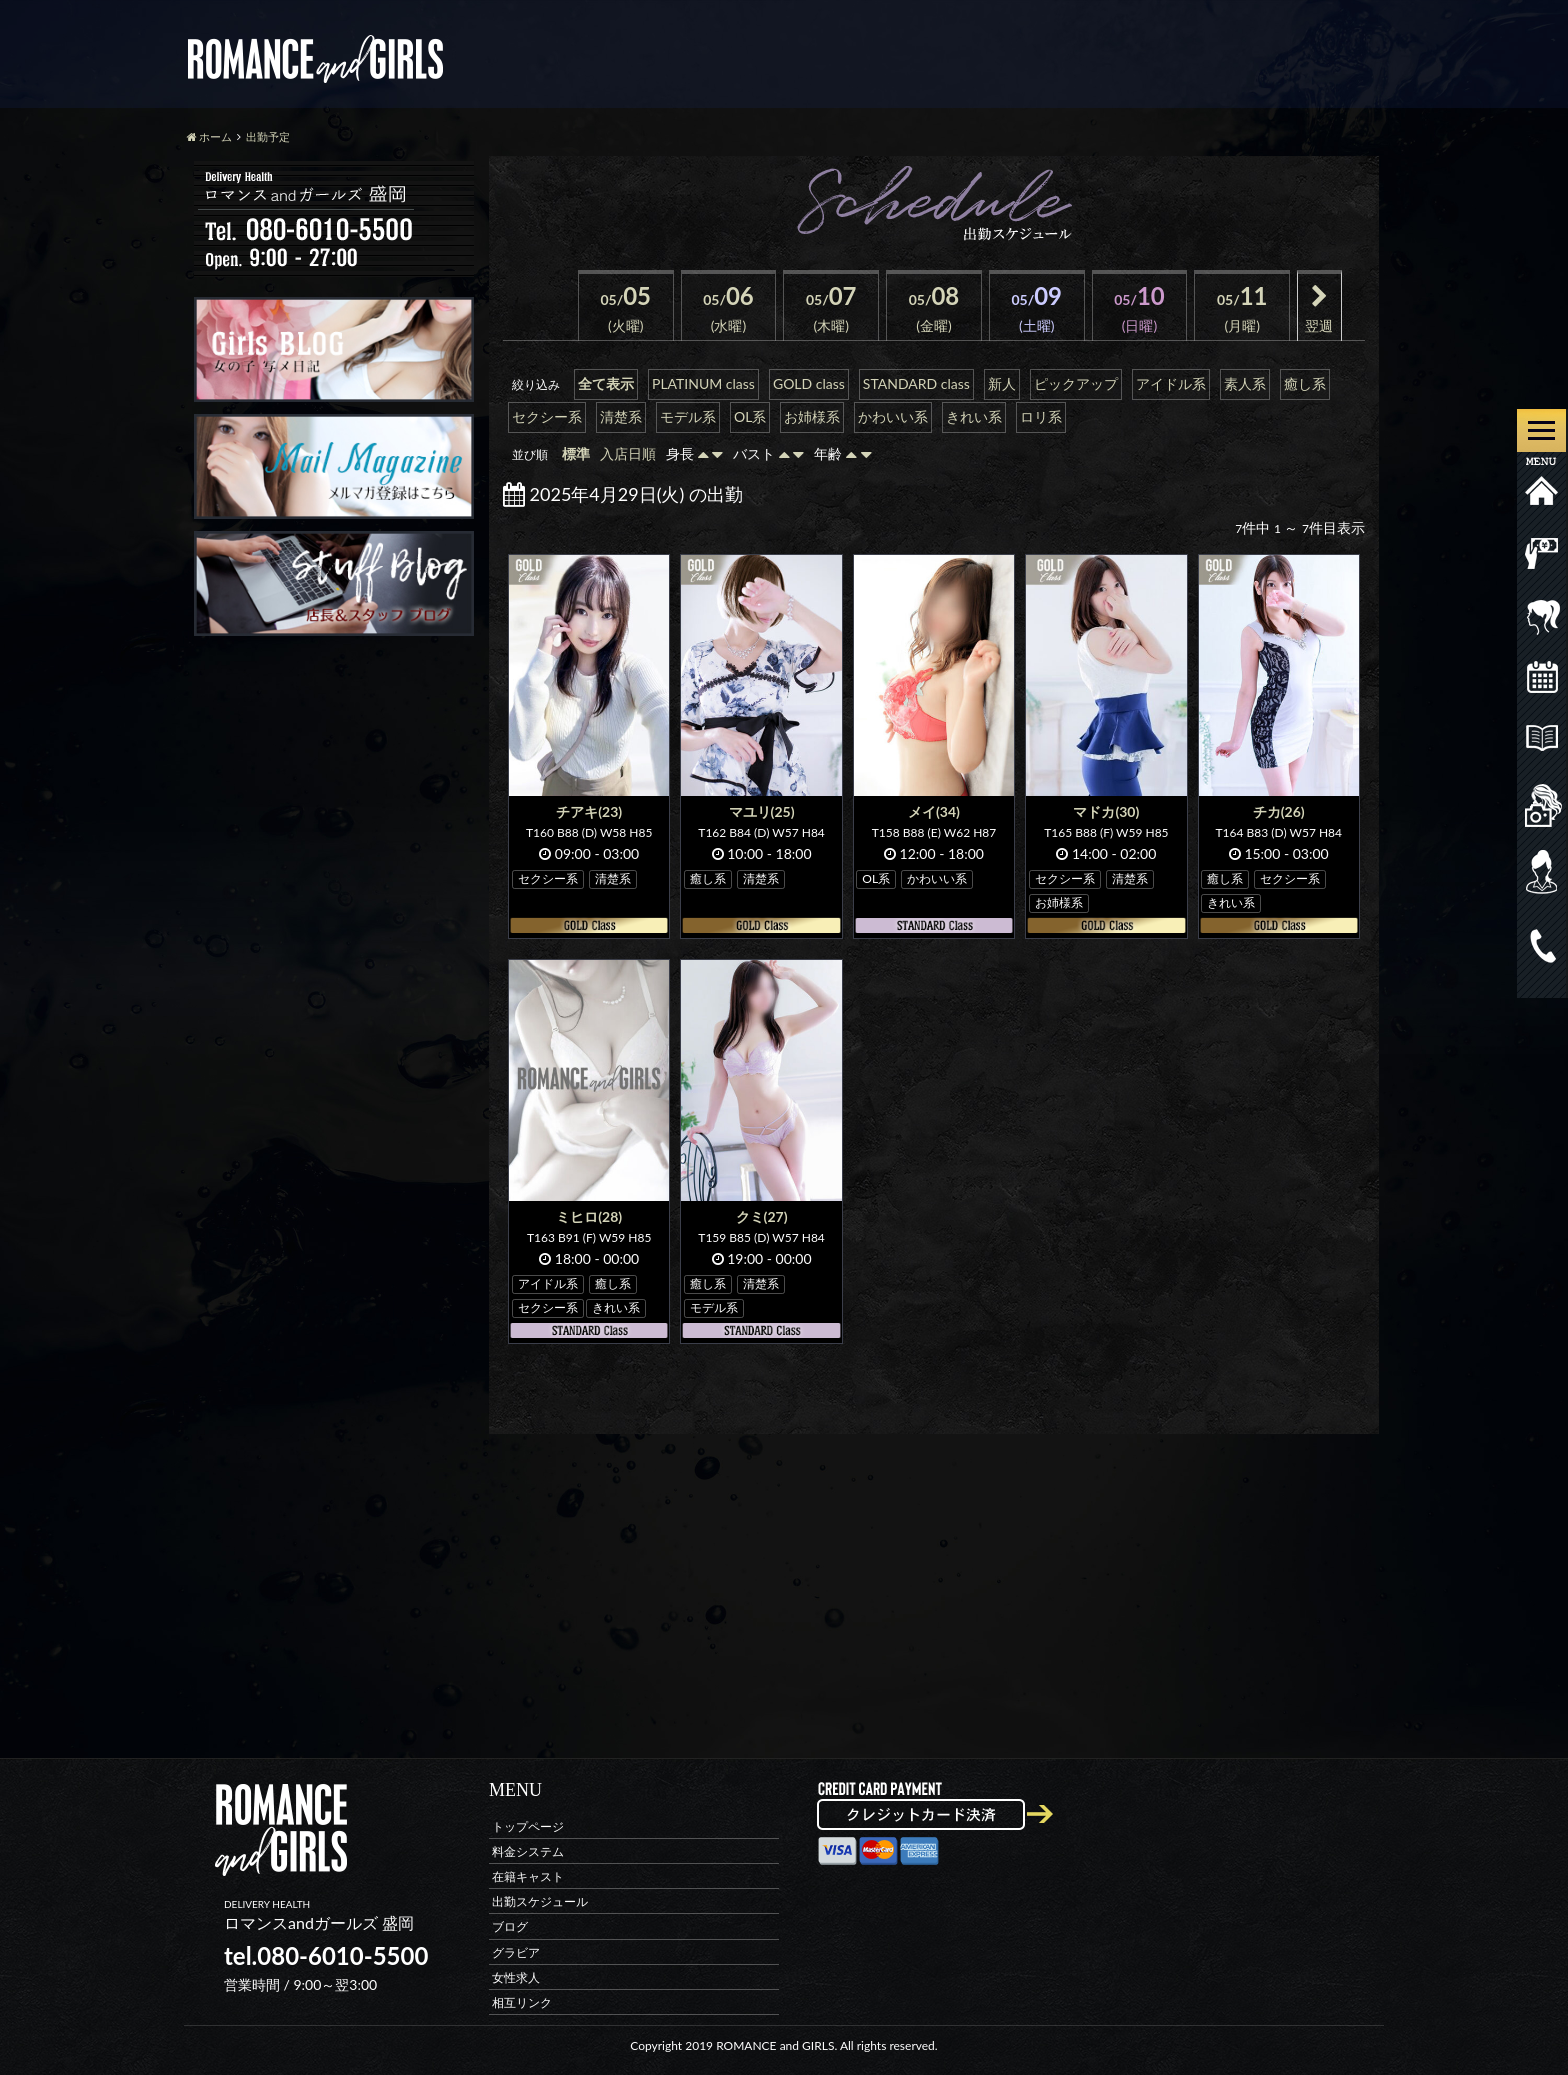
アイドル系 (1171, 383)
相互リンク (522, 2001)
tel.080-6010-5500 (326, 1955)
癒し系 (1305, 383)
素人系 (1245, 383)
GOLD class (809, 383)
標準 (576, 453)
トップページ (528, 1825)
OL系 (750, 416)
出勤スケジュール (540, 1901)
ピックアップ (1076, 383)
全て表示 (606, 383)
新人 (1002, 383)
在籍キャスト (528, 1875)
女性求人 (516, 1976)
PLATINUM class (703, 383)
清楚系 (621, 416)
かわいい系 (893, 416)
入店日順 (628, 453)
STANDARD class (916, 383)
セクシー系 (547, 416)
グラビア (516, 1951)
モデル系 (688, 416)
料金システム (528, 1850)
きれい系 (974, 416)
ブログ (510, 1926)
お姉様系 (812, 416)
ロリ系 (1041, 416)
